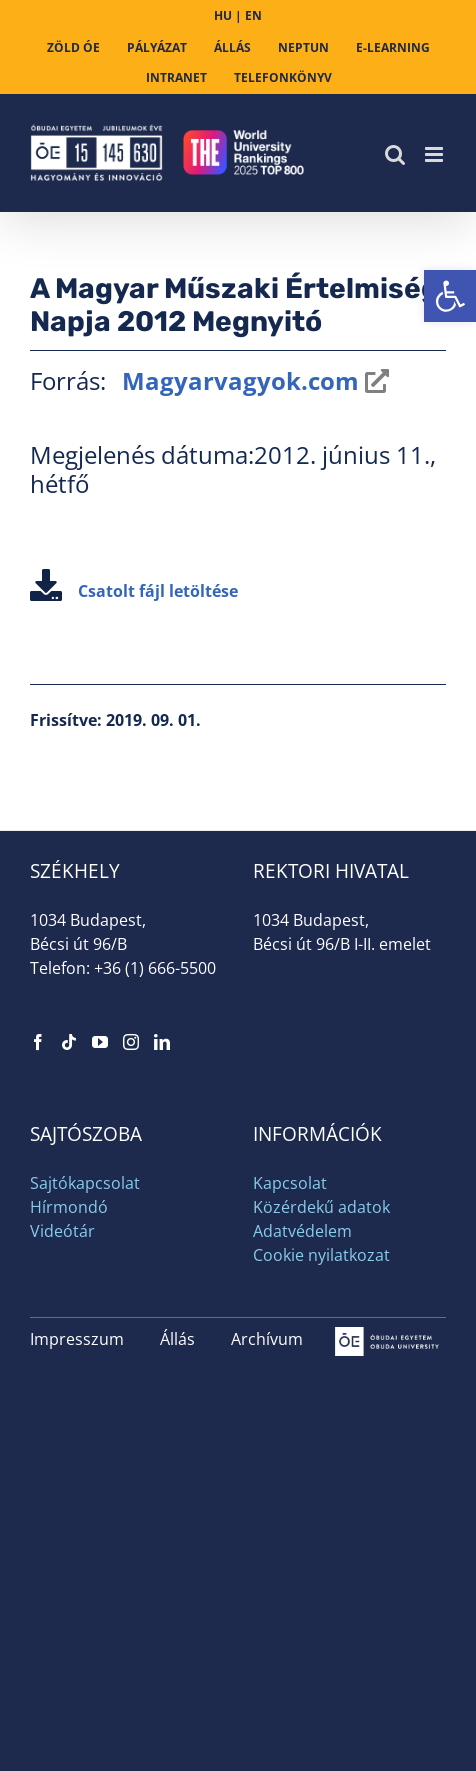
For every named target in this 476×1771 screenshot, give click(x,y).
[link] (450, 296)
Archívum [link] (267, 1339)
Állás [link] (177, 1339)
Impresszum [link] (77, 1339)
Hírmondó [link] (69, 1207)
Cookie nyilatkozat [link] (321, 1255)
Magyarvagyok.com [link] (237, 380)
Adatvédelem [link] (302, 1231)
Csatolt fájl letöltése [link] (134, 591)
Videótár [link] (62, 1231)
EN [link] (253, 15)
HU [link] (223, 15)
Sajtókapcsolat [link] (85, 1183)
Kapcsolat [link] (290, 1183)
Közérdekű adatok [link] (321, 1207)
